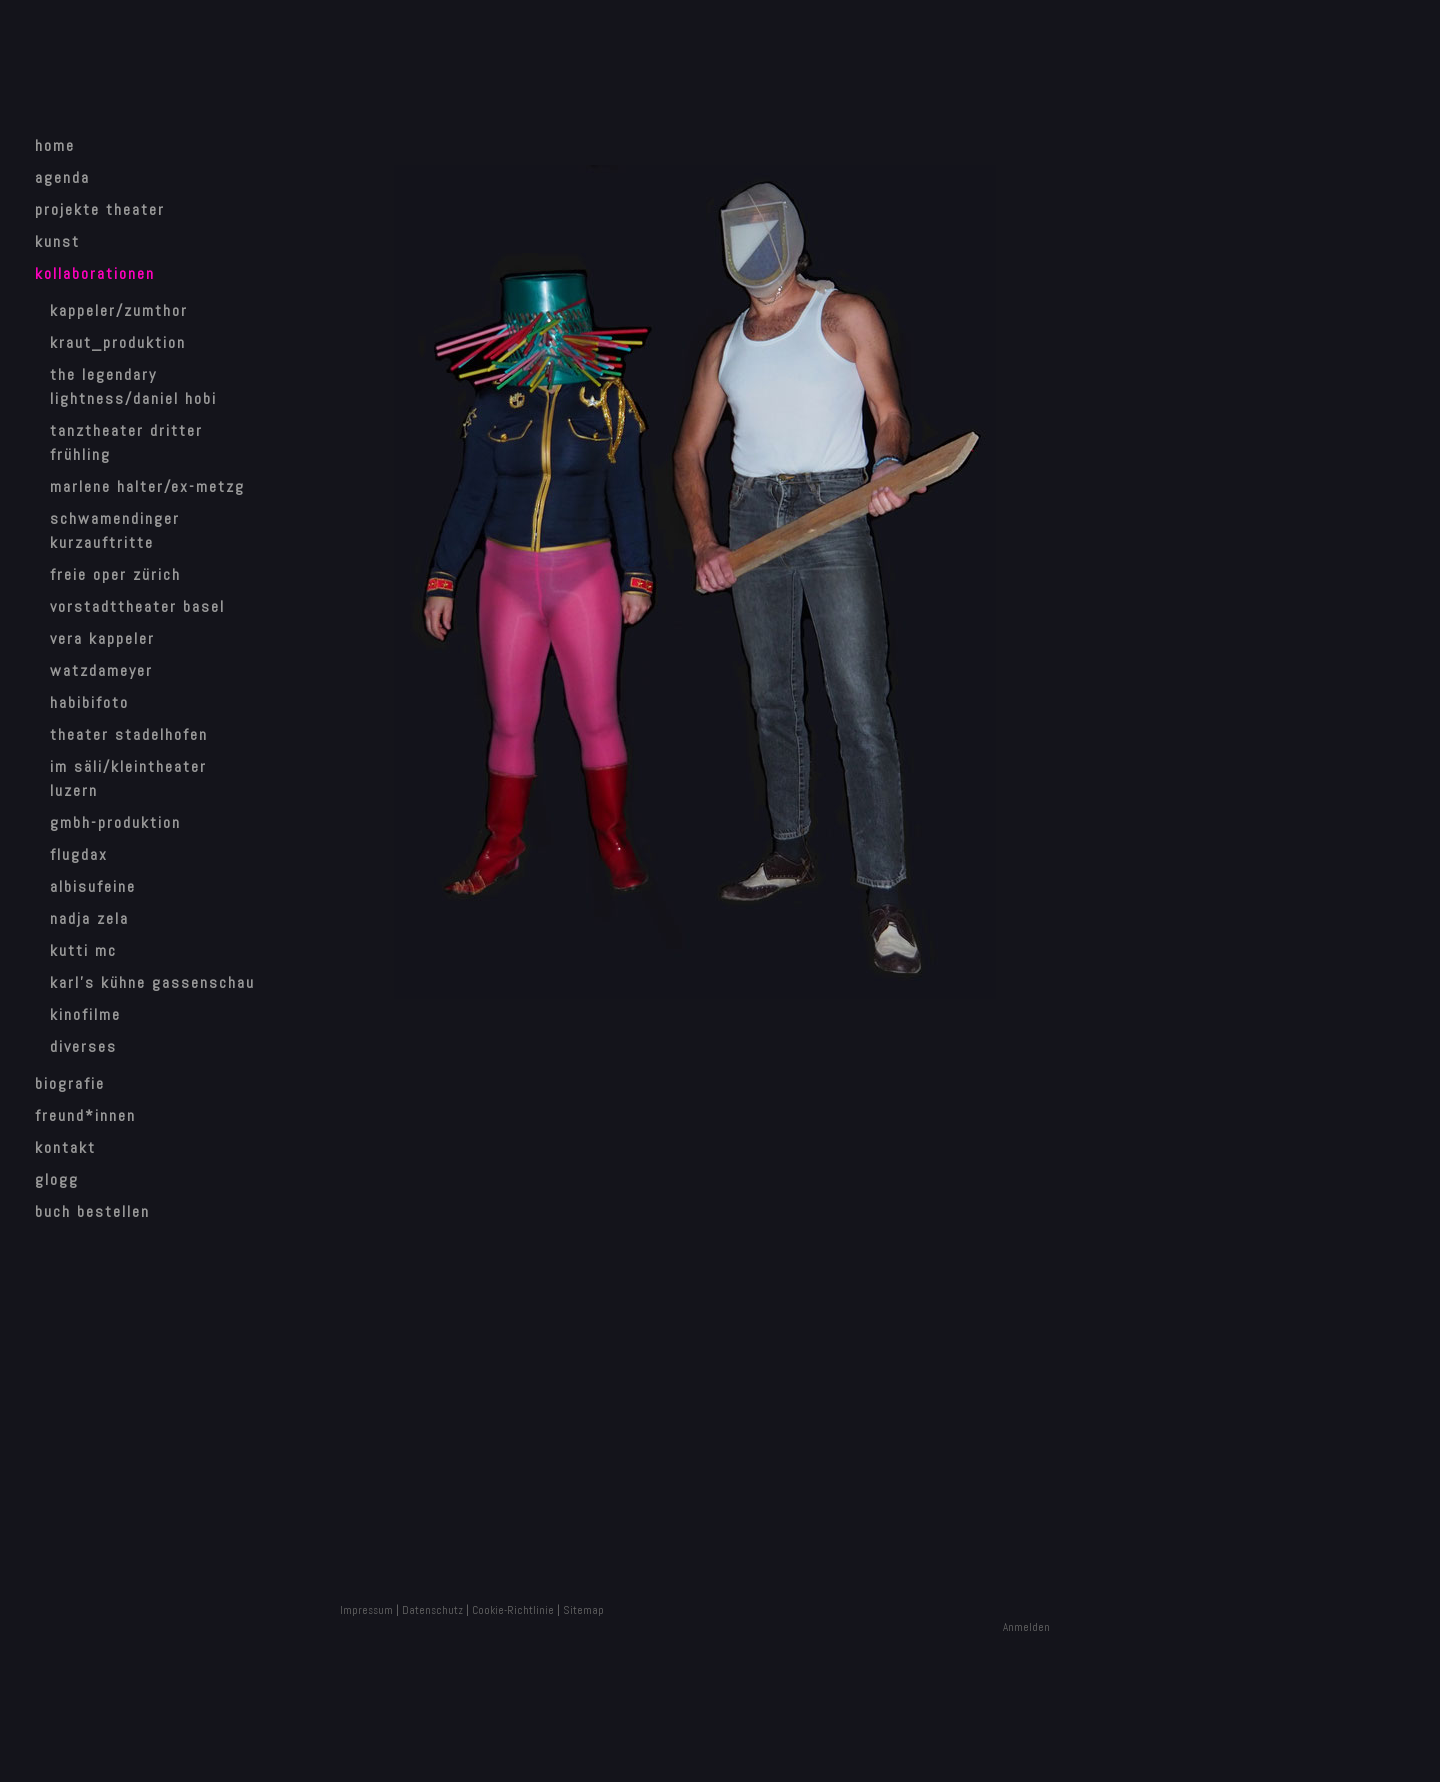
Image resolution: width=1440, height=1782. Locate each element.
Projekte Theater (100, 209)
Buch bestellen (92, 1211)
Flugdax (79, 854)
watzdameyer (101, 670)
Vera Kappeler (102, 638)
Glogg (57, 1179)
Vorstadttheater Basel (137, 606)
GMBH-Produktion (115, 822)
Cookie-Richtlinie (513, 1610)
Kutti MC (83, 950)
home (55, 145)
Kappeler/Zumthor (119, 310)
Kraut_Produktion (118, 342)
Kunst (57, 241)
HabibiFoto (89, 702)
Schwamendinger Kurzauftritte (115, 530)
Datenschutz (432, 1610)
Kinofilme (85, 1014)
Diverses (83, 1046)
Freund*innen (85, 1115)
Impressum (366, 1610)
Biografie (70, 1083)
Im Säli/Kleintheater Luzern (128, 778)
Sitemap (583, 1610)
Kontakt (65, 1147)
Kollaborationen (95, 273)
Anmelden (1026, 1627)
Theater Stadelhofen (129, 734)
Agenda (62, 177)
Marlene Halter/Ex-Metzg (147, 486)
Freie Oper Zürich (115, 574)
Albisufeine (93, 886)
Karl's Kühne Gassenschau (152, 982)
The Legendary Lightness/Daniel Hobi (133, 386)
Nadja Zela (89, 918)
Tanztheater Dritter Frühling (126, 442)
